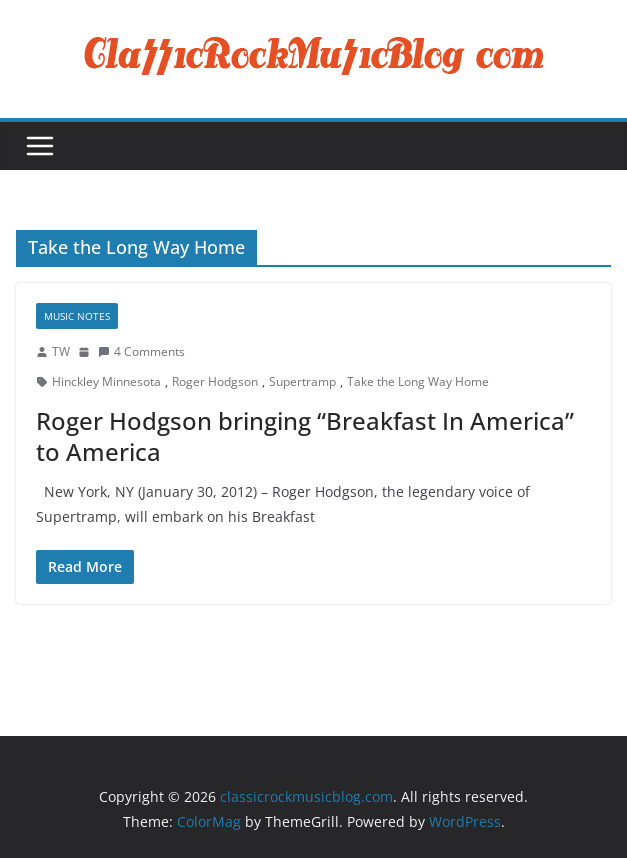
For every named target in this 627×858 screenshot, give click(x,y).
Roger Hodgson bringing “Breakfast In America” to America (305, 436)
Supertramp (302, 381)
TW (61, 351)
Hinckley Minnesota (106, 381)
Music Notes (77, 316)
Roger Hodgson (215, 381)
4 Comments (141, 351)
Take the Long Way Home (418, 381)
